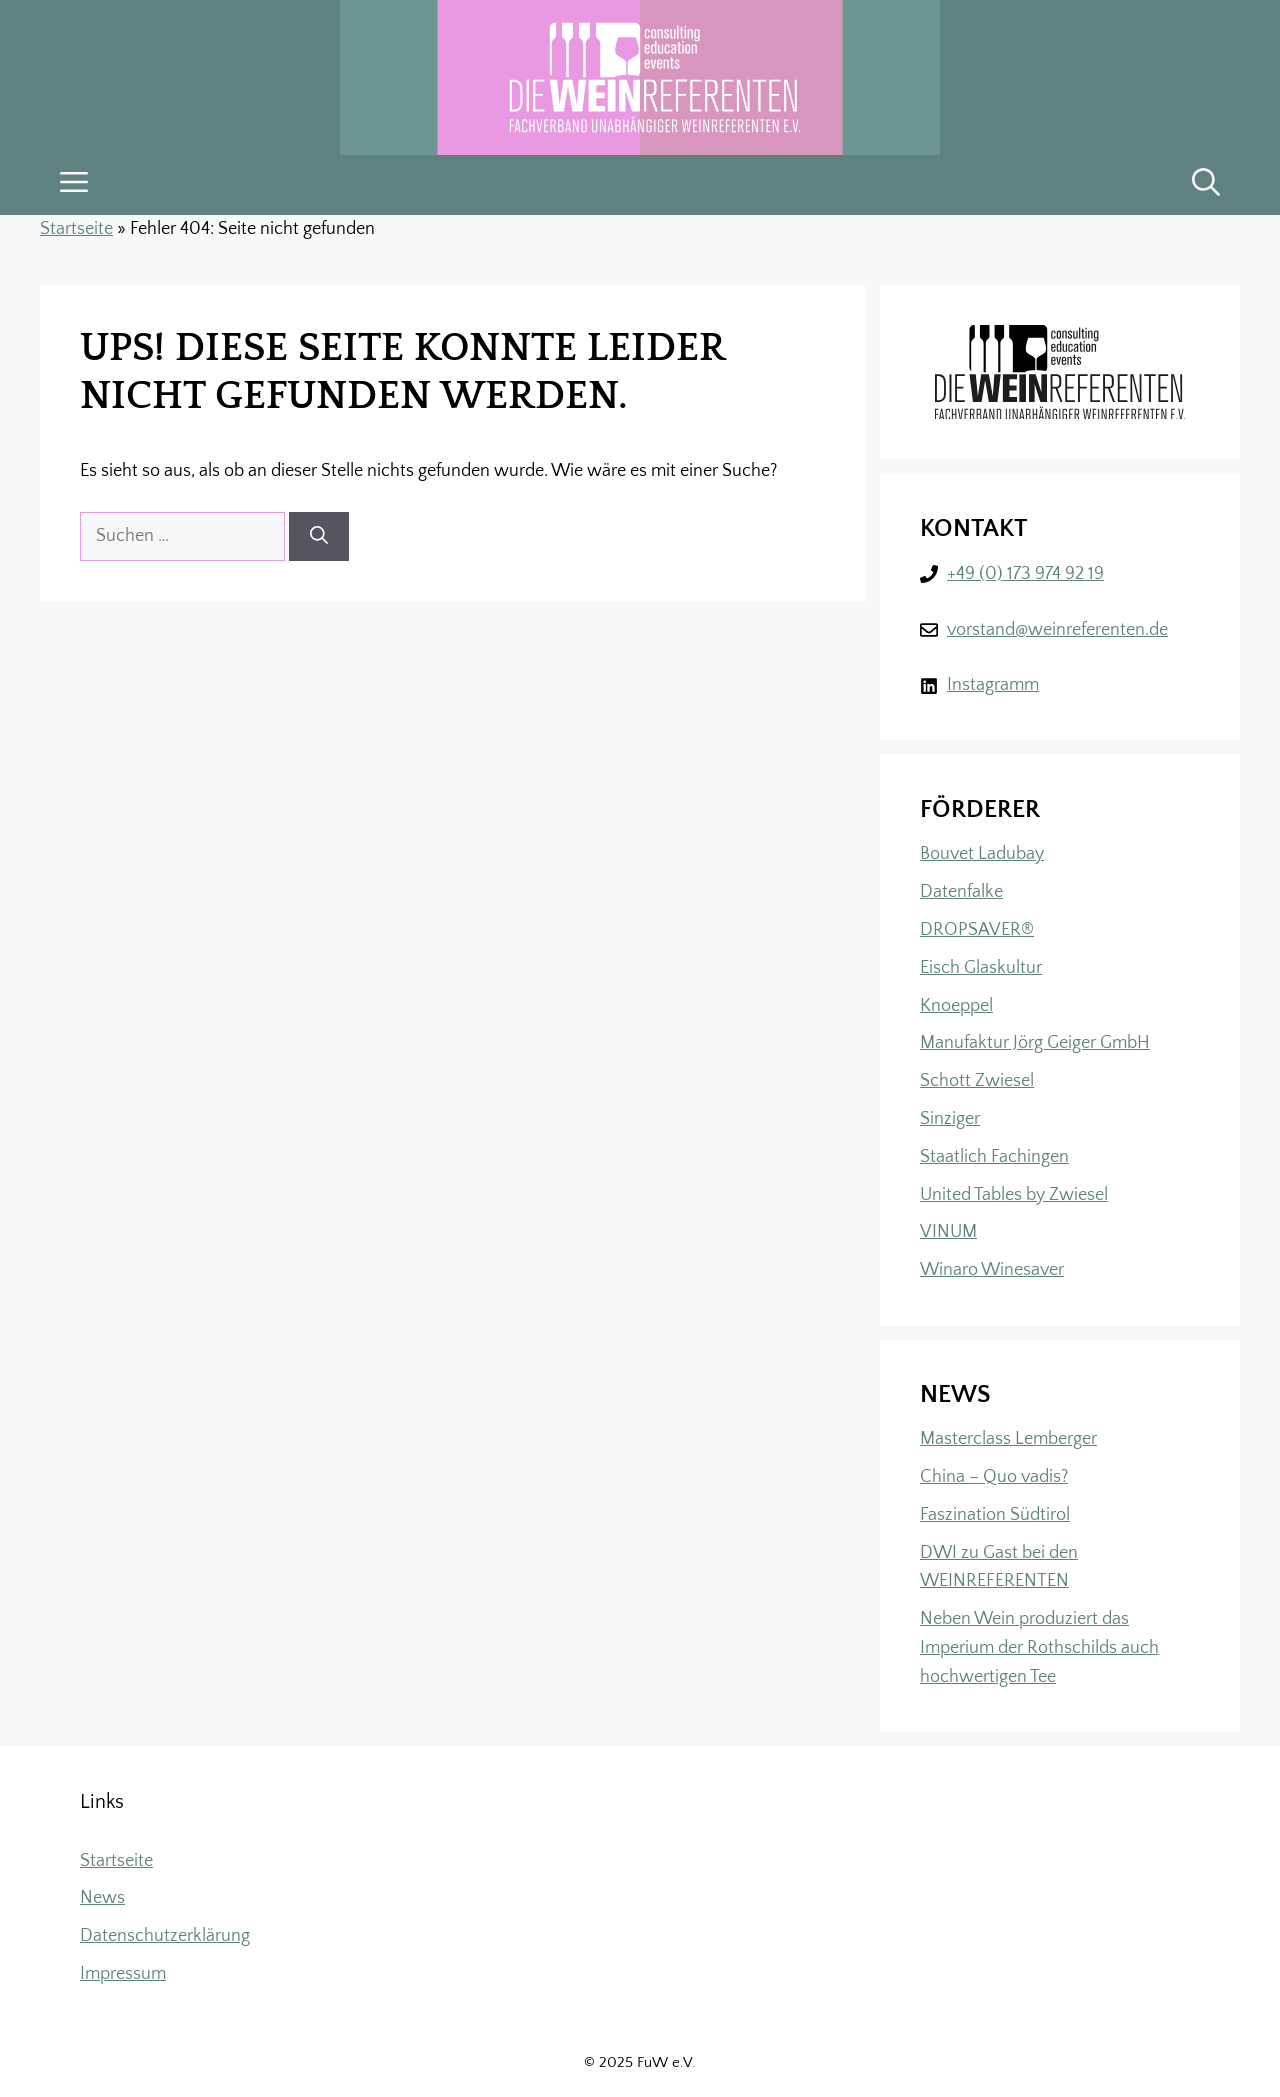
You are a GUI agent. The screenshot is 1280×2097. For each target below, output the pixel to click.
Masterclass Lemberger (1008, 1439)
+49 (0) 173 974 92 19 (1025, 574)
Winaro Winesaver (992, 1270)
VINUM (948, 1232)
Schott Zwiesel (977, 1081)
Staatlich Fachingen (994, 1157)
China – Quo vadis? (994, 1477)
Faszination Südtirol (995, 1515)
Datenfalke (961, 892)
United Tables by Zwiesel (1014, 1195)
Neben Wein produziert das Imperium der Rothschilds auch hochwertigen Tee (1039, 1648)
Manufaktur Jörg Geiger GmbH (1035, 1043)
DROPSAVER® (977, 930)
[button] (1206, 185)
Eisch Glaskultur (981, 968)
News (102, 1898)
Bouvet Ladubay (982, 854)
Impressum (123, 1974)
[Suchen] (319, 536)
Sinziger (950, 1119)
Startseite (76, 229)
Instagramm (993, 685)
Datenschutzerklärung (165, 1936)
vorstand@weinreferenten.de (1057, 630)
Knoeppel (956, 1006)
